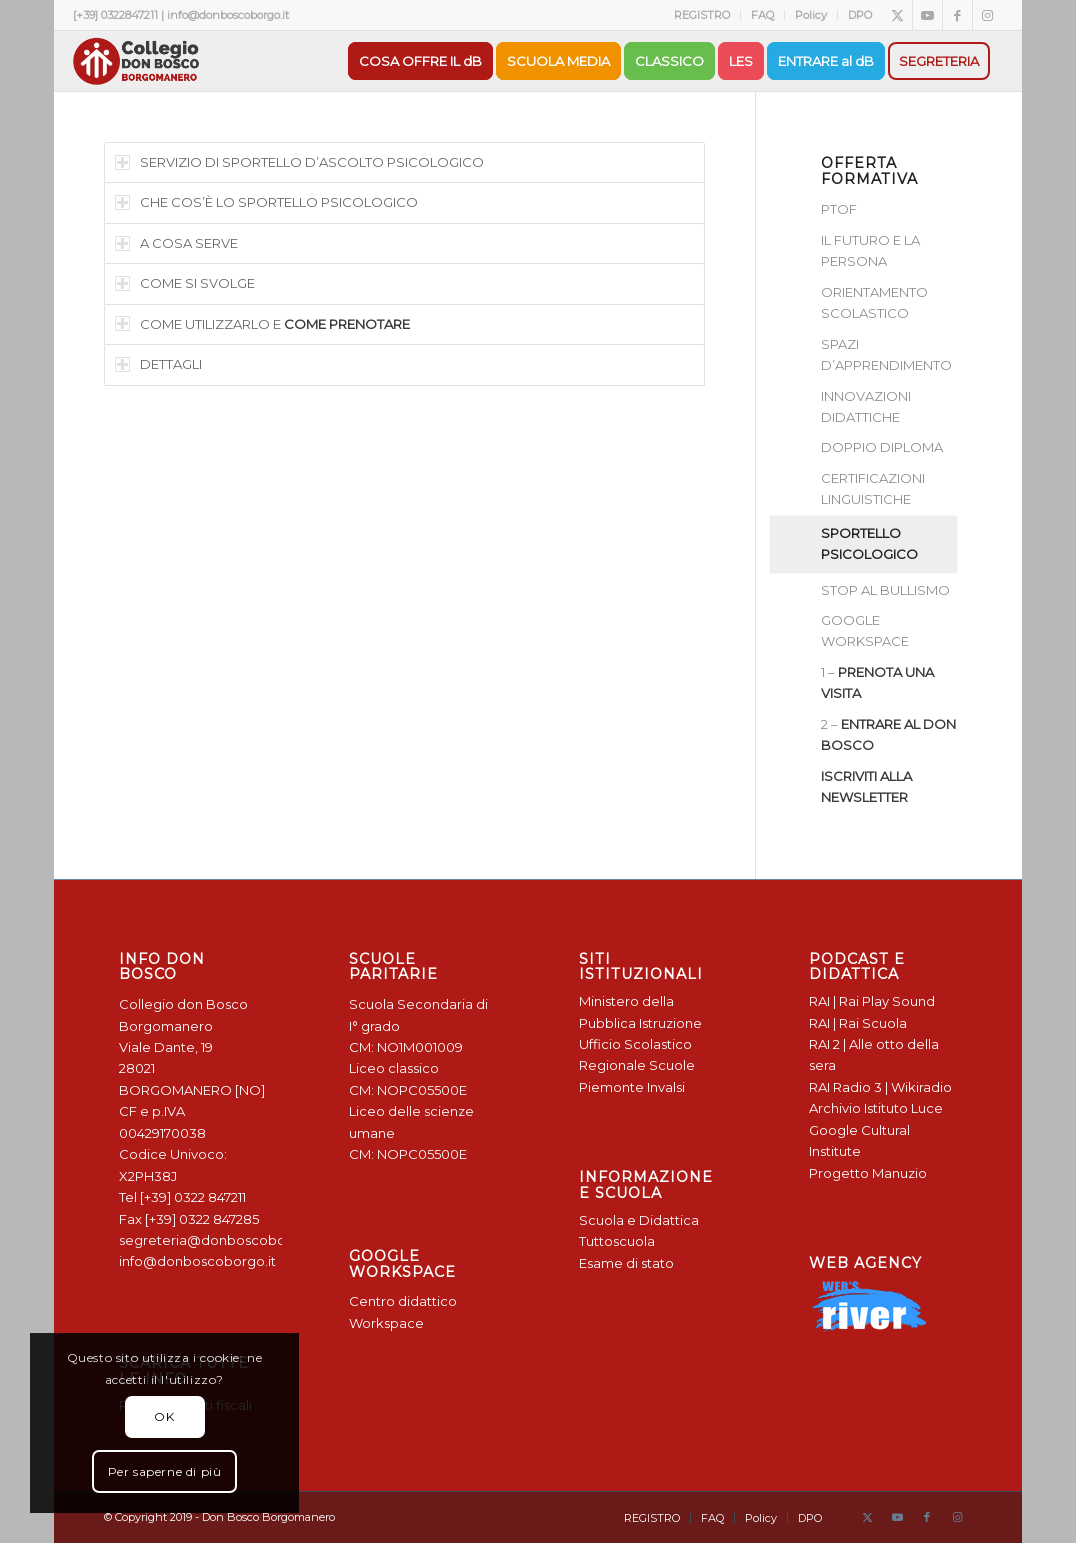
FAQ (762, 15)
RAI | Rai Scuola (858, 1023)
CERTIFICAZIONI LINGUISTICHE (873, 488)
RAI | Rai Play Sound (872, 1001)
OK (164, 1416)
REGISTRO (702, 15)
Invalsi (666, 1087)
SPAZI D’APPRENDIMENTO (886, 354)
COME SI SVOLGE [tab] (185, 283)
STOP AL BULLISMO (885, 590)
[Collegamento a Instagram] (988, 15)
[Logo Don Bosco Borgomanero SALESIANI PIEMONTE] (136, 61)
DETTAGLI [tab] (158, 364)
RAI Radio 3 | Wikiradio (880, 1087)
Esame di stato (626, 1263)
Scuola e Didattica (639, 1220)
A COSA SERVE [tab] (176, 243)
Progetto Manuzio (868, 1173)
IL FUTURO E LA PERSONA (870, 250)
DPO (860, 15)
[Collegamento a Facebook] (957, 15)
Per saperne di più (165, 1471)
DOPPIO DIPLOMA (882, 447)
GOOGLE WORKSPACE (865, 630)
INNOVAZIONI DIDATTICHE (866, 406)
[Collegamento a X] (897, 15)
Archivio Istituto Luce (876, 1108)
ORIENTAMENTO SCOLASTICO (874, 302)
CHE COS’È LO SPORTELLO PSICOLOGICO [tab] (266, 202)
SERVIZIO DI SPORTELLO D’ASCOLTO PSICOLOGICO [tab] (299, 162)
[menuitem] (702, 15)
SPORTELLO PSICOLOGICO (869, 543)
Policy (811, 15)
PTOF (839, 209)
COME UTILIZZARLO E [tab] (262, 324)
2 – (888, 734)
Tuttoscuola (617, 1241)
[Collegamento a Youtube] (927, 15)
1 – (877, 682)
